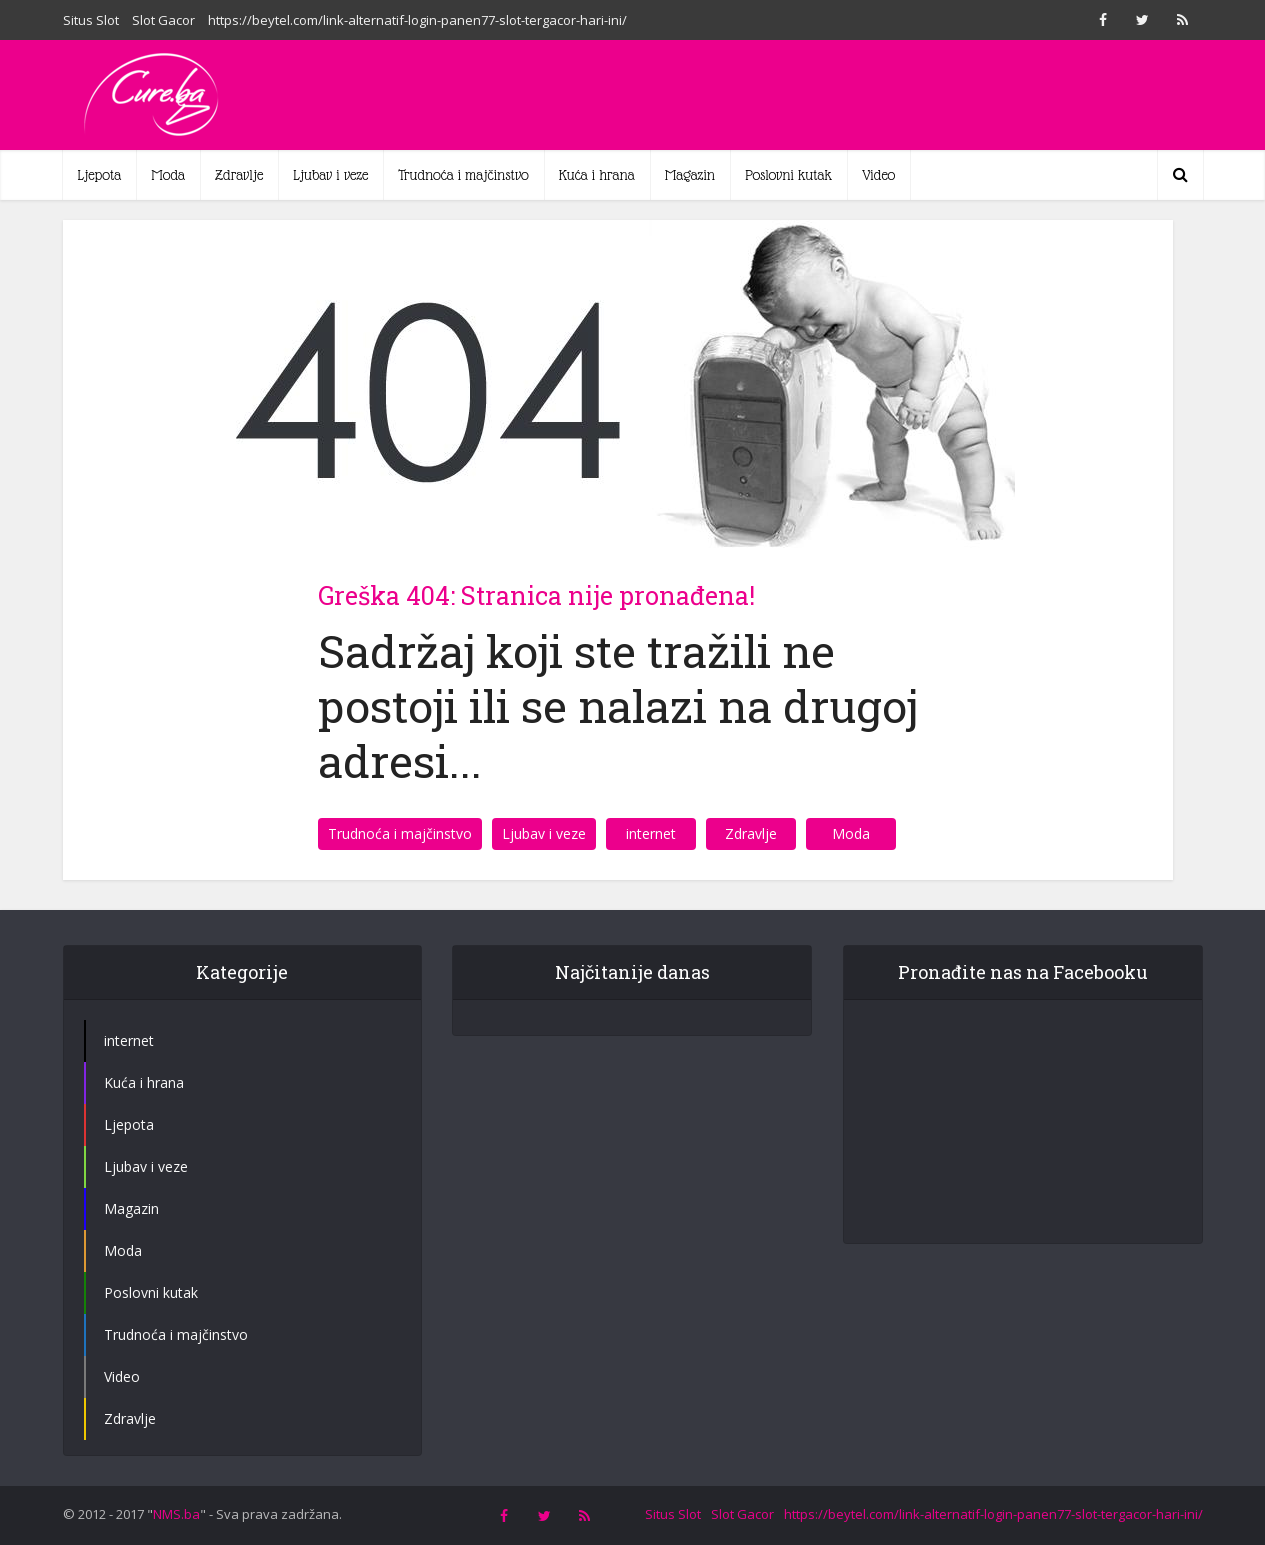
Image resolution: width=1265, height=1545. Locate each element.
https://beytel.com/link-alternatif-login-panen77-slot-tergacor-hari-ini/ (417, 20)
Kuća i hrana (597, 175)
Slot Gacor (163, 20)
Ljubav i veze (330, 175)
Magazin (690, 175)
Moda (168, 175)
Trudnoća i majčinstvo (463, 175)
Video (878, 175)
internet (651, 833)
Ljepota (100, 175)
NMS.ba (176, 1514)
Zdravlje (239, 175)
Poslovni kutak (788, 175)
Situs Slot (91, 20)
